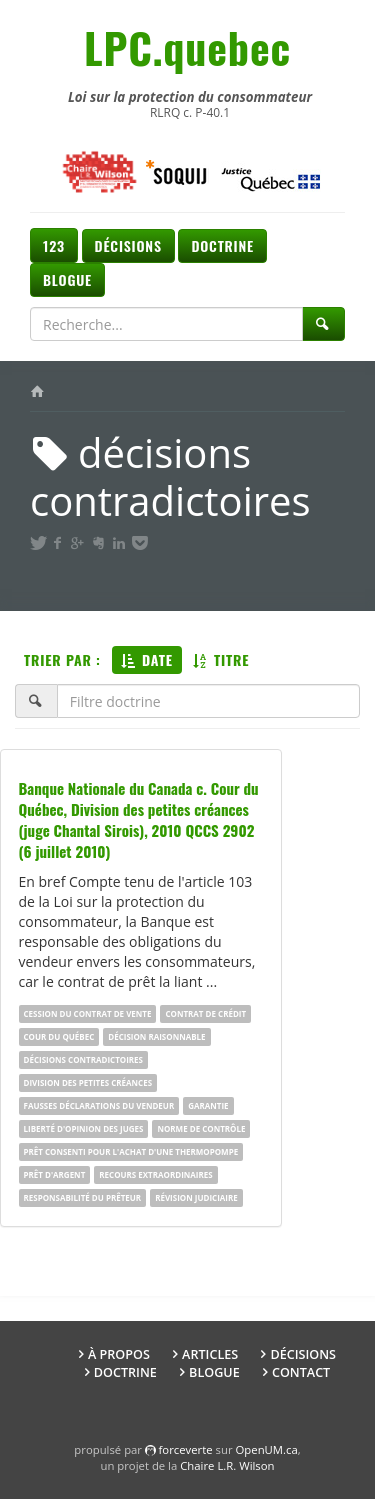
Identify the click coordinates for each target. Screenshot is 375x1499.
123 (54, 245)
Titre (221, 659)
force (186, 1449)
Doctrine (222, 245)
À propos (119, 1354)
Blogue (67, 279)
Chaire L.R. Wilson (227, 1465)
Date (147, 659)
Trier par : (62, 659)
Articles (210, 1354)
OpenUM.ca (267, 1449)
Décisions (128, 245)
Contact (301, 1372)
